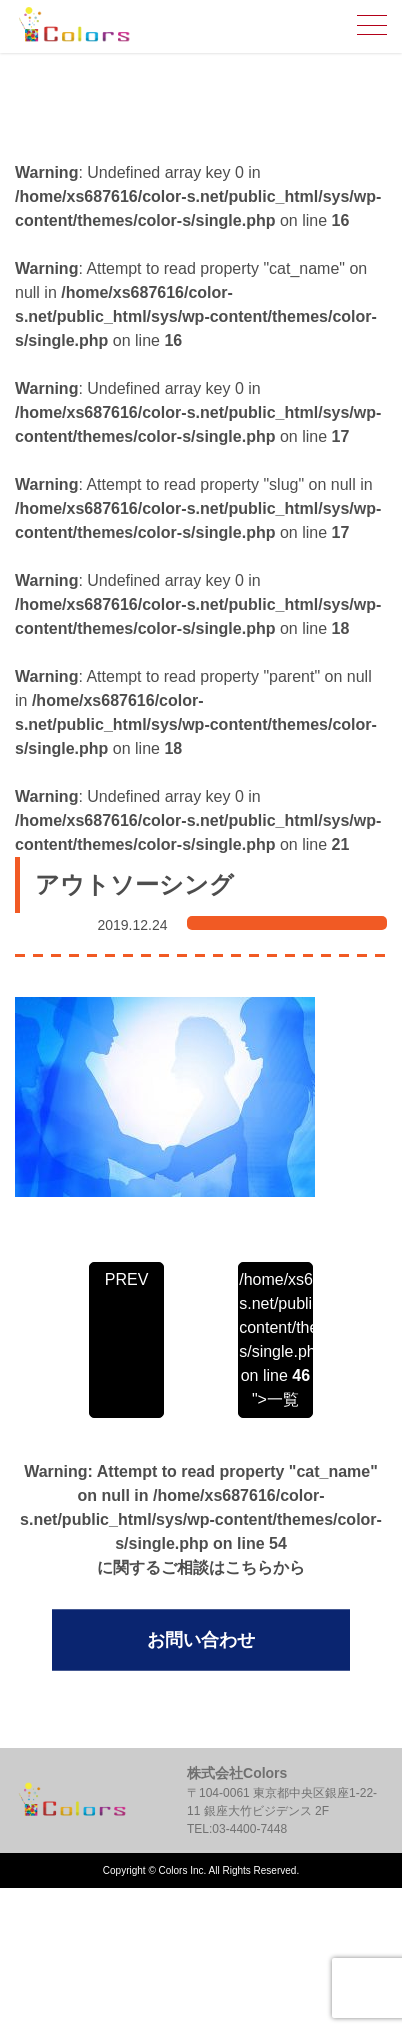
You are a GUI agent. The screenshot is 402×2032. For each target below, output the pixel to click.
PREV (127, 1279)
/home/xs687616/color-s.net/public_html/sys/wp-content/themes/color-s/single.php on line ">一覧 (275, 1339)
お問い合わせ (201, 1640)
